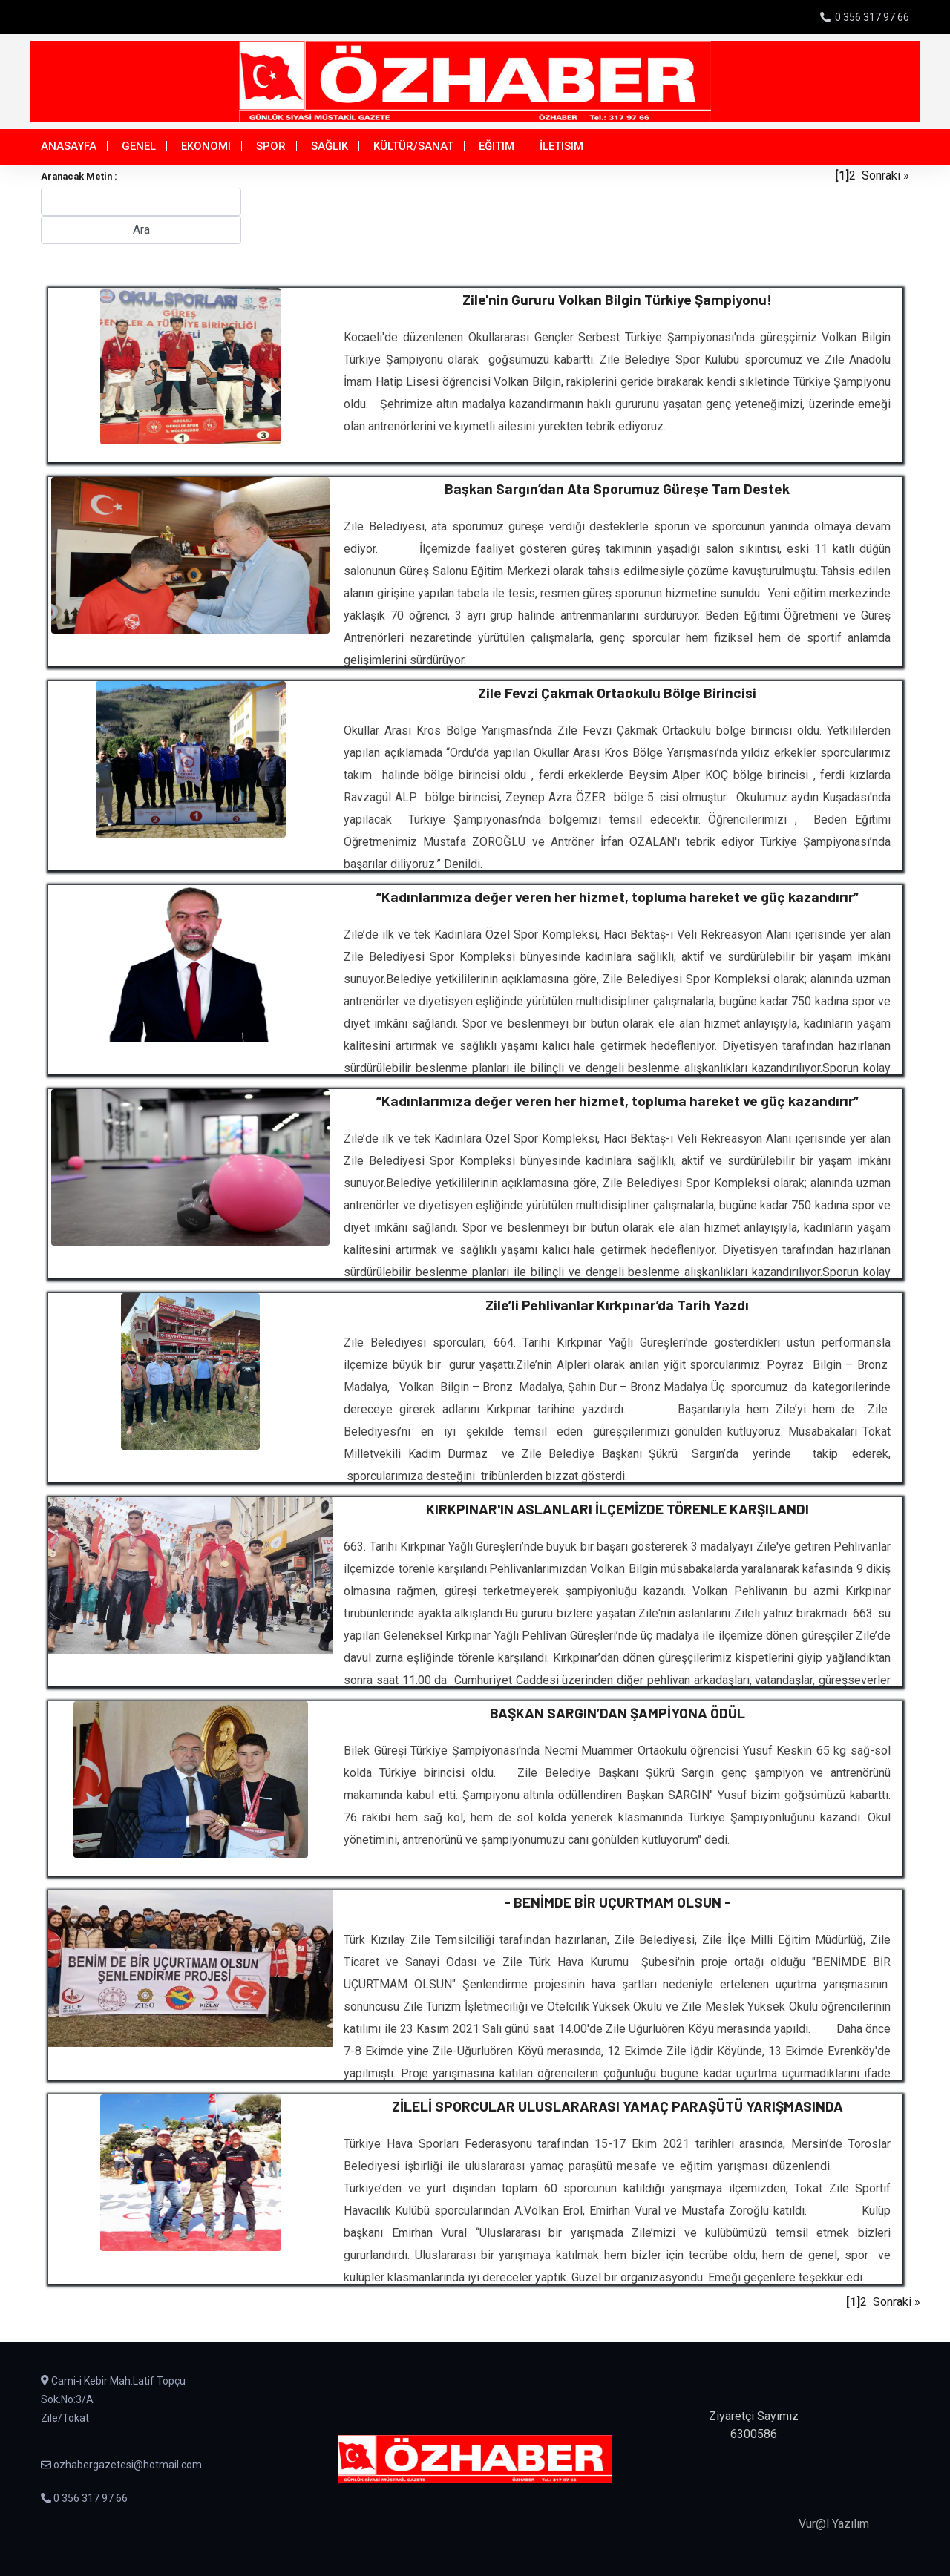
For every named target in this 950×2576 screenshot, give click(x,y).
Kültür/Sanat (413, 146)
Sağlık (329, 146)
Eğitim (496, 146)
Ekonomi (206, 146)
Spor (271, 146)
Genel (139, 146)
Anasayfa (68, 146)
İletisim (561, 146)
